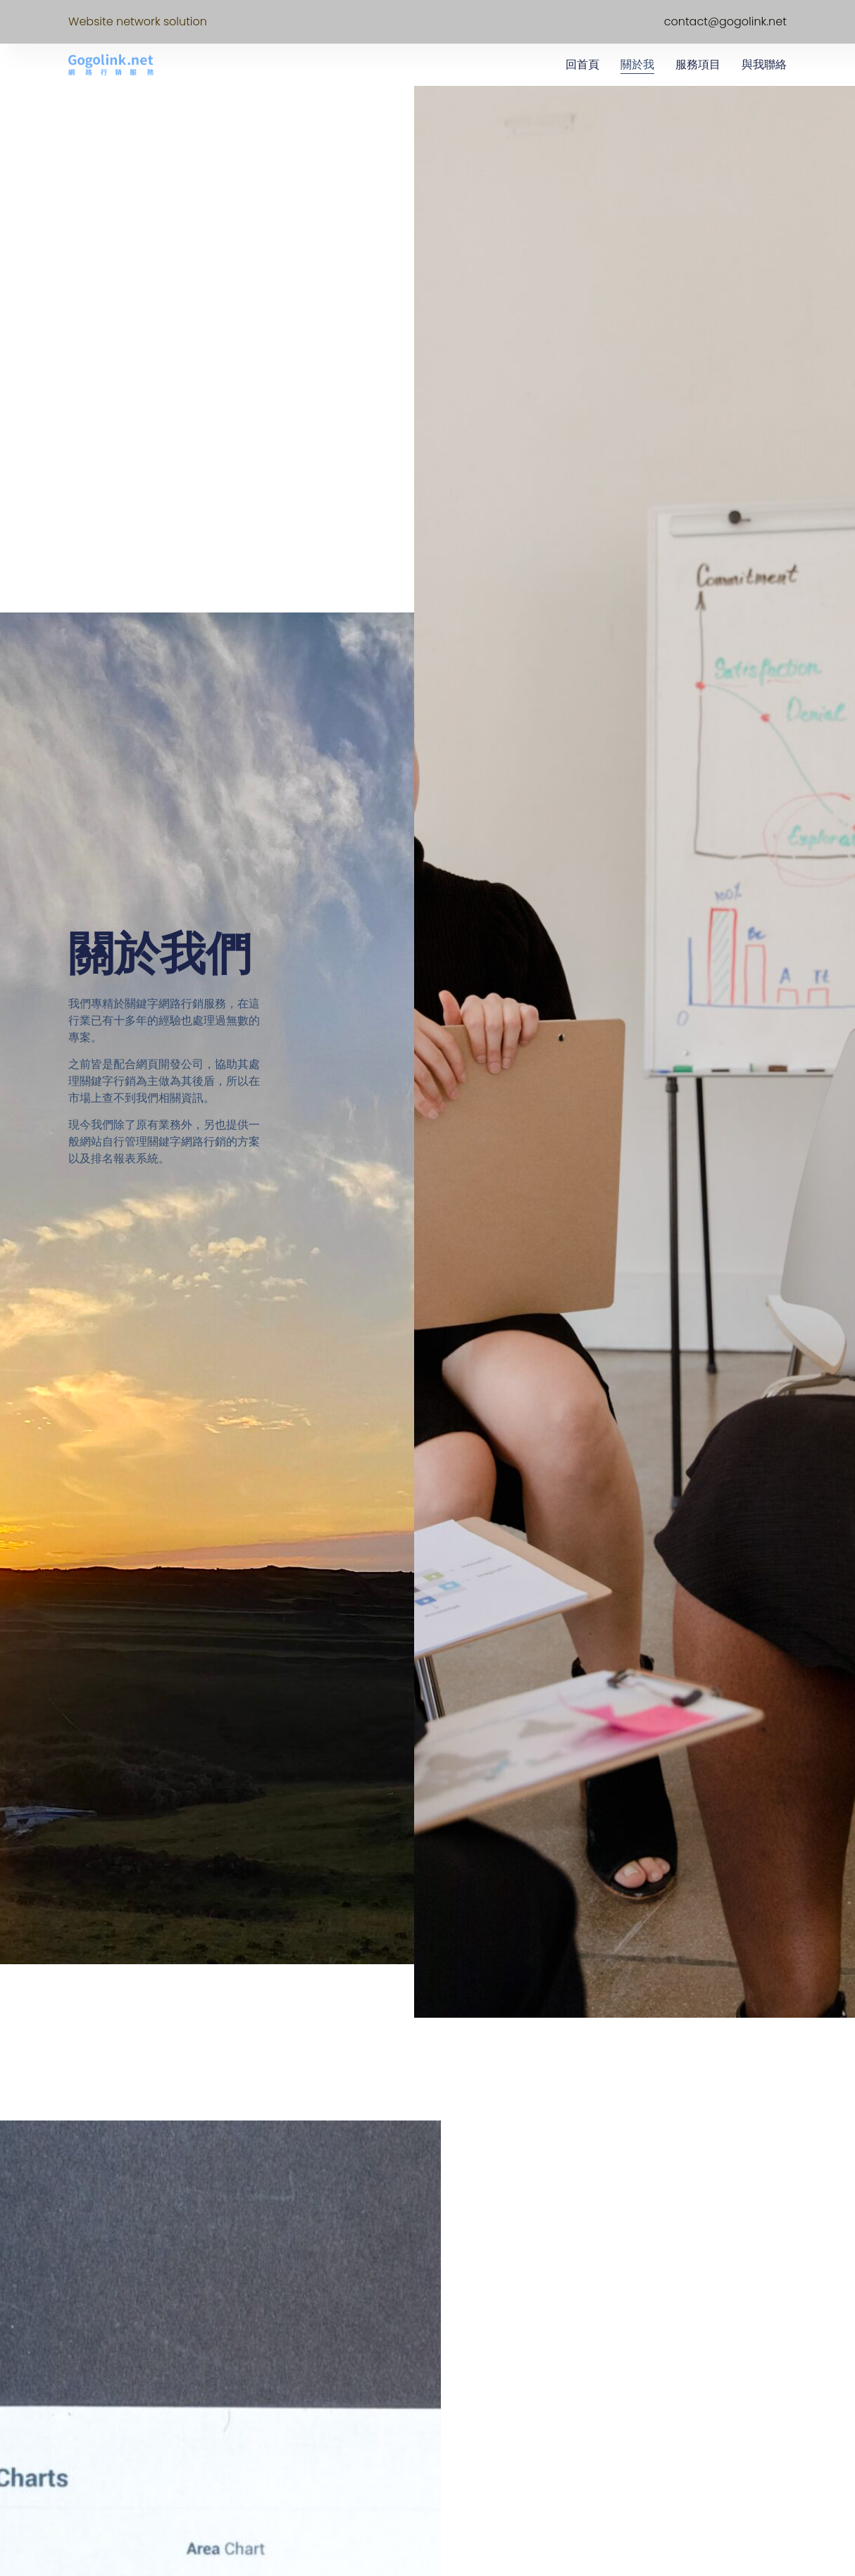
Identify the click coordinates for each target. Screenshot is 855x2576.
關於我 (637, 64)
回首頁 (582, 64)
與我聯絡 (764, 64)
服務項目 (697, 64)
